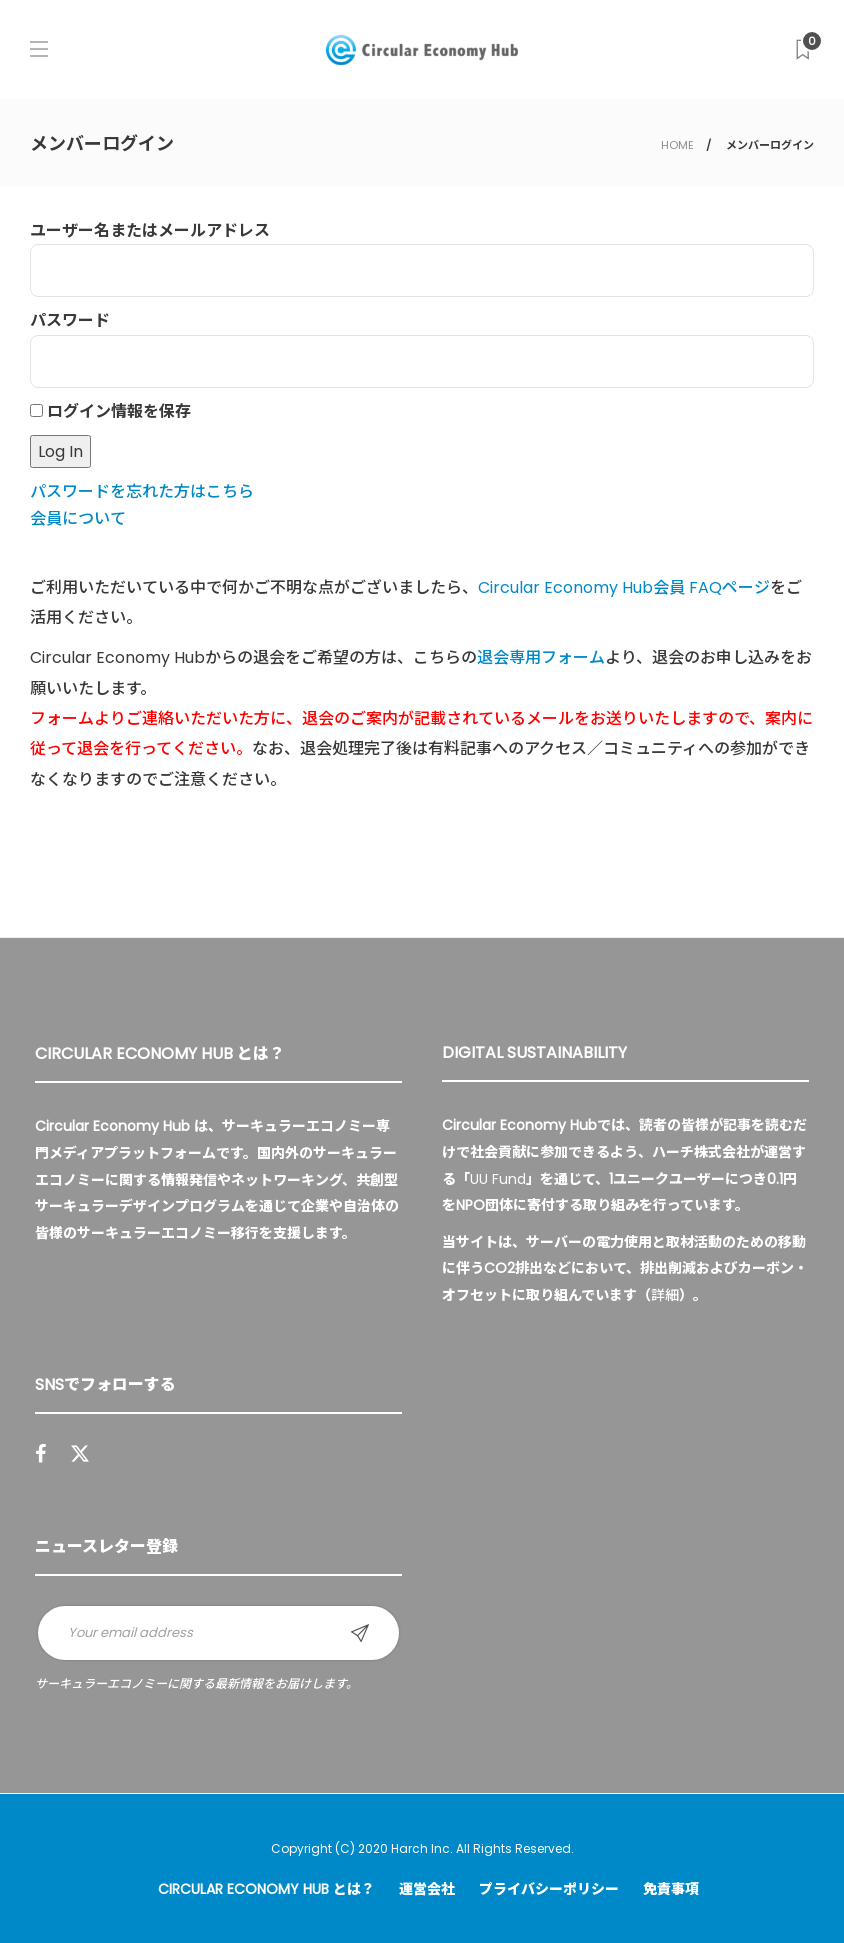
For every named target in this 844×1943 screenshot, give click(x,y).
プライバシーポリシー (549, 1889)
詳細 (665, 1295)
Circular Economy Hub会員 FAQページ (624, 587)
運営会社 (427, 1889)
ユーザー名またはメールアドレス (150, 230)
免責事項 (671, 1889)
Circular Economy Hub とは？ (266, 1889)
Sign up (360, 1633)
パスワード (70, 320)
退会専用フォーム (541, 657)
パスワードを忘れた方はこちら (142, 491)
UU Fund (498, 1179)
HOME (677, 145)
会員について (78, 518)
